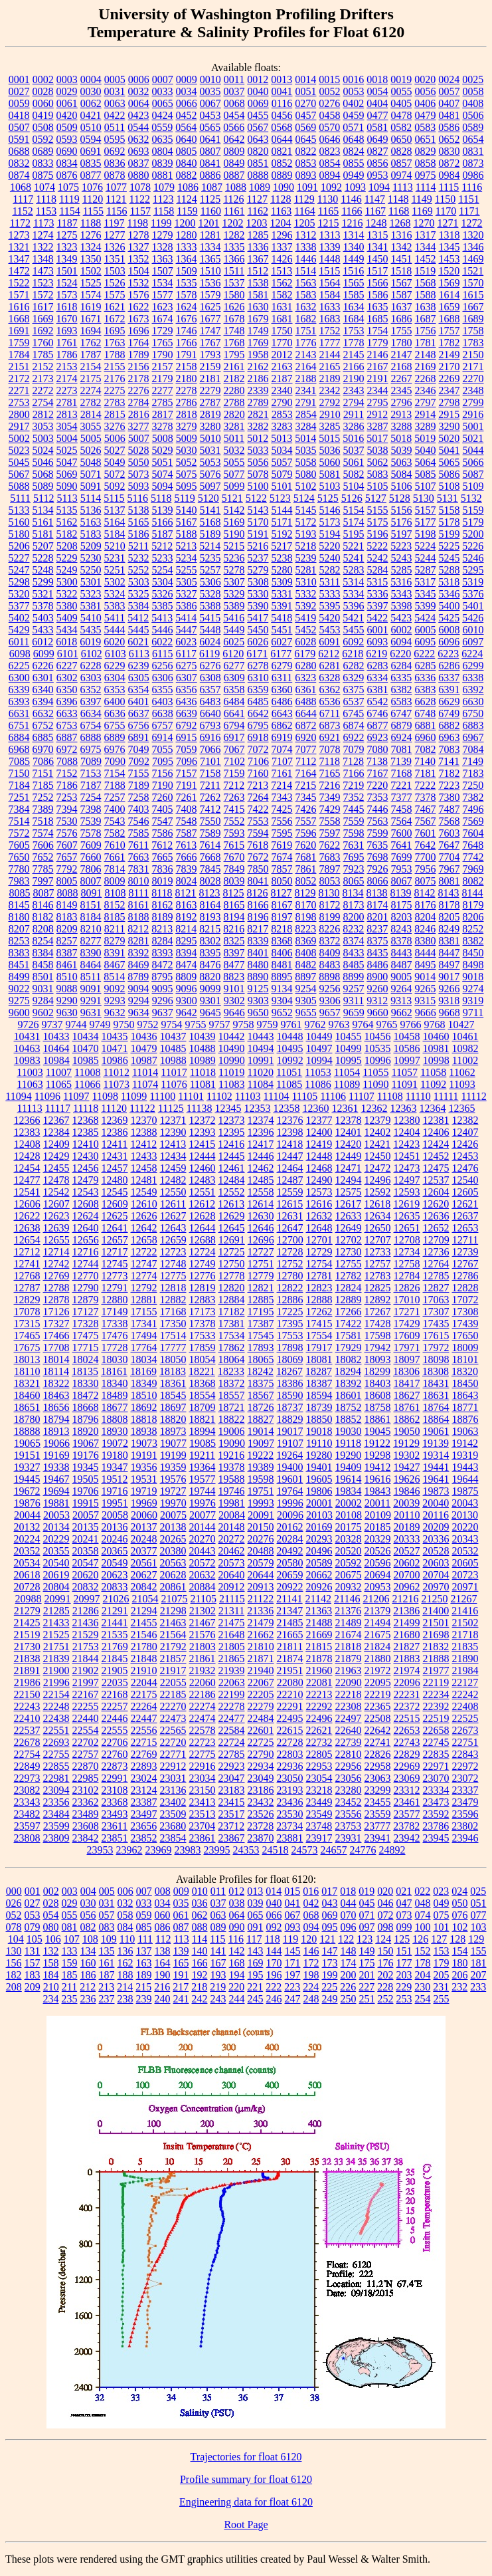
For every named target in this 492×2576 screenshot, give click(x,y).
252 (386, 1998)
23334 (436, 1790)
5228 (43, 558)
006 (125, 1891)
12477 (27, 1180)
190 (163, 1975)
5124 (304, 498)
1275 (67, 235)
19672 (27, 1491)
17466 (56, 1335)
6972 (67, 749)
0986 (473, 175)
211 (69, 1986)
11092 (433, 1084)
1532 (138, 282)
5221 (353, 546)
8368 (282, 940)
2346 (425, 390)
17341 (144, 1323)
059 (144, 1915)
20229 (56, 1539)
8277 (91, 940)
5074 (162, 474)
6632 (43, 713)
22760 (115, 1754)
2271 (19, 390)
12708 (407, 1239)
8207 (19, 928)
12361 (344, 1108)
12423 (406, 1144)
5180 (19, 534)
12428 (27, 1156)
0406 (425, 103)
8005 (67, 881)
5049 (114, 462)
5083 (377, 474)
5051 (162, 462)
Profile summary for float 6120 (246, 2479)
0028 (43, 91)
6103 (115, 653)
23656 (143, 1826)
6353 (114, 689)
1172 (20, 223)
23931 (348, 1838)
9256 (330, 988)
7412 (210, 809)
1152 (22, 211)
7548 (186, 821)
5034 (282, 450)
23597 (27, 1826)
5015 (329, 438)
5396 (354, 605)
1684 (354, 318)
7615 (233, 845)
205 (442, 1975)
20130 (464, 1515)
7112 (305, 761)
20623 (115, 1574)
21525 (56, 1634)
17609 (407, 1335)
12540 (465, 1180)
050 (460, 1903)
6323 (305, 677)
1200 (184, 223)
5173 (330, 522)
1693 (67, 330)
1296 (282, 235)
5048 (91, 462)
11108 (390, 1096)
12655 (56, 1239)
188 (125, 1975)
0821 (282, 151)
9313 (401, 1000)
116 (236, 1939)
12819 (202, 1287)
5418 (281, 617)
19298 (377, 1455)
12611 (173, 1204)
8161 (138, 905)
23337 (465, 1790)
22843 (465, 1754)
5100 (258, 486)
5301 (91, 582)
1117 (23, 199)
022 (422, 1891)
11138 (199, 1108)
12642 (144, 1228)
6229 (114, 665)
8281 (138, 940)
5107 (425, 486)
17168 (173, 1311)
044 (349, 1903)
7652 (43, 857)
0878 (114, 175)
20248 (144, 1539)
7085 (19, 761)
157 (33, 1963)
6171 (257, 653)
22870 (85, 1766)
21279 (27, 1610)
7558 (330, 821)
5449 (234, 629)
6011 (19, 641)
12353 (257, 1108)
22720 (173, 1742)
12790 (85, 1287)
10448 (290, 1036)
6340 (43, 689)
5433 (43, 629)
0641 (210, 139)
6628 (425, 701)
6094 (401, 641)
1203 (256, 223)
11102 (219, 1096)
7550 (210, 821)
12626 (144, 1216)
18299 (377, 1371)
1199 (161, 223)
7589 (210, 833)
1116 (471, 187)
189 (144, 1975)
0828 (401, 151)
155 (479, 1951)
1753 (354, 330)
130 (14, 1951)
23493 (115, 1814)
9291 (91, 1000)
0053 (354, 91)
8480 (258, 964)
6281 (330, 665)
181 (479, 1963)
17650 (465, 1335)
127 (439, 1939)
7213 (257, 785)
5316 (401, 582)
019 (366, 1891)
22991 (115, 1778)
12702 (348, 1239)
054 (51, 1915)
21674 (348, 1634)
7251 (19, 797)
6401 (138, 701)
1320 (473, 235)
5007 (138, 438)
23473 (436, 1802)
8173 (354, 905)
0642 (234, 139)
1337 (282, 247)
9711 (473, 1012)
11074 (145, 1084)
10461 (465, 1036)
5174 (354, 522)
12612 (202, 1204)
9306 (330, 1000)
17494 (144, 1335)
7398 (91, 809)
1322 (43, 247)
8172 (330, 905)
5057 (282, 462)
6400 (114, 701)
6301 (43, 677)
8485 (354, 964)
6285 (425, 665)
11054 (347, 1072)
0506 (473, 115)
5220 (329, 546)
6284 (401, 665)
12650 (378, 1228)
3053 (43, 426)
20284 (290, 1539)
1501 (67, 270)
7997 (43, 881)
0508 (43, 127)
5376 (473, 593)
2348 (473, 390)
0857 (401, 163)
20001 (319, 1503)
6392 (473, 689)
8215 (209, 928)
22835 (436, 1754)
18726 (261, 1407)
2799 (473, 402)
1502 (91, 270)
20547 (85, 1562)
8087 (43, 893)
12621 (464, 1204)
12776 (202, 1275)
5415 (209, 617)
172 (311, 1963)
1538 (258, 282)
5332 (306, 593)
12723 (173, 1251)
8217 (257, 928)
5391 (282, 605)
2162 (258, 366)
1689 (473, 318)
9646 (234, 1012)
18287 (318, 1371)
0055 (401, 91)
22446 (115, 1718)
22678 (27, 1742)
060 (163, 1915)
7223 (448, 785)
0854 (330, 163)
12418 (289, 1144)
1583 (306, 294)
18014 (56, 1359)
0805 (186, 151)
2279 (210, 390)
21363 (318, 1610)
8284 (162, 940)
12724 (202, 1251)
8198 (306, 916)
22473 (173, 1718)
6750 (472, 713)
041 (293, 1903)
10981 (436, 1048)
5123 (280, 498)
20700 (407, 1574)
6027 (281, 641)
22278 (231, 1706)
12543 (85, 1192)
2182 (234, 378)
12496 (378, 1180)
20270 (202, 1539)
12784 (407, 1275)
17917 (319, 1347)
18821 (202, 1419)
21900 (56, 1670)
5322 (67, 593)
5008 (162, 438)
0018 (377, 79)
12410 (85, 1144)
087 (181, 1927)
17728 (115, 1347)
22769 (144, 1754)
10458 (407, 1036)
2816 (138, 414)
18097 (407, 1359)
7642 (425, 845)
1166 (351, 211)
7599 (377, 833)
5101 (282, 486)
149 (367, 1951)
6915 (186, 737)
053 (33, 1915)
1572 (43, 294)
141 (218, 1951)
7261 (186, 797)
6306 (162, 677)
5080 (306, 474)
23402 (173, 1802)
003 (70, 1891)
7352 (354, 797)
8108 (114, 893)
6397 (91, 701)
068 (311, 1915)
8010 (138, 881)
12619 (406, 1204)
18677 (115, 1407)
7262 (210, 797)
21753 (85, 1646)
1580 (234, 294)
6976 (114, 749)
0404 (377, 103)
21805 (231, 1646)
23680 (172, 1826)
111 (145, 1939)
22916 (202, 1766)
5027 (114, 450)
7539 (91, 821)
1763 (114, 342)
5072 (114, 474)
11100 (162, 1096)
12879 (85, 1299)
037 (218, 1903)
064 (237, 1915)
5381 (91, 605)
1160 (211, 211)
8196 (258, 916)
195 (256, 1975)
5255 (186, 570)
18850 (319, 1419)
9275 (19, 1000)
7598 (354, 833)
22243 (27, 1706)
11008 (87, 1072)
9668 (449, 1012)
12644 (202, 1228)
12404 (407, 1132)
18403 (378, 1383)
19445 (27, 1479)
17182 (231, 1311)
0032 (138, 91)
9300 (186, 1000)
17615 (436, 1335)
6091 (329, 641)
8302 (210, 940)
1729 (162, 330)
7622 (329, 845)
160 (88, 1963)
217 (181, 1986)
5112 (43, 498)
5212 (162, 546)
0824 (354, 151)
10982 (465, 1048)
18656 (56, 1407)
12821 (261, 1287)
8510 (67, 976)
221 (255, 1986)
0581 (377, 127)
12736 (436, 1251)
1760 (43, 342)
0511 (114, 127)
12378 (348, 1120)
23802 (464, 1826)
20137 (144, 1527)
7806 (91, 869)
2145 (354, 354)
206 (460, 1975)
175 (367, 1963)
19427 (407, 1467)
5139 (162, 510)
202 (386, 1975)
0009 (186, 79)
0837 (138, 163)
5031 (210, 450)
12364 (432, 1108)
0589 (472, 127)
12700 (290, 1239)
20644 (261, 1574)
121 (327, 1939)
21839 (56, 1658)
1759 (19, 342)
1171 (469, 211)
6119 (209, 653)
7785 (43, 869)
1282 (234, 235)
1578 (186, 294)
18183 (172, 1371)
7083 (449, 749)
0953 (377, 175)
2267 (401, 378)
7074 (282, 749)
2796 (401, 402)
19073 (144, 1443)
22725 (261, 1742)
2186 (258, 378)
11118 (85, 1108)
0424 (162, 115)
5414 (186, 617)
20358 (85, 1550)
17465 (27, 1335)
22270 (173, 1706)
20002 (348, 1503)
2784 (138, 402)
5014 (305, 438)
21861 (202, 1658)
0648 (354, 139)
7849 (234, 869)
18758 (378, 1407)
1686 (401, 318)
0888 (258, 175)
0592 (43, 139)
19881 (56, 1503)
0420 (67, 115)
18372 (231, 1383)
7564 (401, 821)
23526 (261, 1814)
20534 (27, 1562)
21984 (465, 1670)
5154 (354, 510)
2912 (377, 414)
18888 (27, 1431)
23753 (348, 1826)
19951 (115, 1503)
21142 (318, 1598)
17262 (319, 1311)
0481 (449, 115)
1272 (471, 223)
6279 (282, 665)
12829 (27, 1299)
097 (367, 1927)
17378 (202, 1323)
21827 (406, 1646)
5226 (472, 546)
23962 (129, 1850)
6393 (19, 701)
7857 (282, 869)
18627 (407, 1395)
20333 (407, 1539)
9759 (267, 1024)
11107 (361, 1096)
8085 (19, 893)
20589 (319, 1562)
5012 (257, 438)
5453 (330, 629)
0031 (114, 91)
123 (364, 1939)
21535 (115, 1634)
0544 (138, 127)
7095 (162, 761)
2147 (401, 354)
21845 (115, 1658)
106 (53, 1939)
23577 (407, 1814)
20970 (436, 1586)
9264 (401, 988)
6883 (473, 725)
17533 (202, 1335)
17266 (348, 1311)
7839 (186, 869)
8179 (473, 905)
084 (125, 1927)
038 (237, 1903)
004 (88, 1891)
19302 (406, 1455)
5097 (210, 486)
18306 (406, 1371)
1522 (19, 282)
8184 (91, 916)
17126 (56, 1311)
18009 (465, 1347)
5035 (306, 450)
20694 (378, 1574)
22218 (348, 1694)
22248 (56, 1706)
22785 (231, 1754)
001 (33, 1891)
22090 (348, 1682)
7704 (449, 857)
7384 (19, 809)
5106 (401, 486)
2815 (114, 414)
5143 (258, 510)
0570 (329, 127)
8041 (258, 881)
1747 (210, 330)
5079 (282, 474)
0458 (330, 115)
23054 (319, 1778)
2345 (401, 390)
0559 (162, 127)
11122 (142, 1108)
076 (460, 1915)
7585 (138, 833)
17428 (378, 1323)
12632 (319, 1216)
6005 (425, 629)
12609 (115, 1204)
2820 (234, 414)
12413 (172, 1144)
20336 (436, 1539)
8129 (305, 893)
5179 (473, 522)
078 (14, 1927)
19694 (56, 1491)
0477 (377, 115)
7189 (138, 785)
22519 (436, 1718)
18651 (27, 1407)
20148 (231, 1527)
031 (107, 1903)
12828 (465, 1287)
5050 (138, 462)
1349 (67, 259)
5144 (282, 510)
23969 (158, 1850)
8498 (473, 964)
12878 (56, 1299)
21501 (436, 1622)
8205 (449, 916)
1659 (449, 306)
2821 (258, 414)
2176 (114, 378)
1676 (186, 318)
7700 (425, 857)
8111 (138, 893)
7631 (353, 845)
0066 (186, 103)
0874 (19, 175)
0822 (306, 151)
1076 (92, 187)
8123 (209, 893)
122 (346, 1939)
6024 (209, 641)
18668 (85, 1407)
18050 (173, 1359)
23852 (144, 1838)
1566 (377, 282)
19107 (290, 1443)
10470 (85, 1048)
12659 (173, 1239)
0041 (282, 91)
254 (423, 1998)
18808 (115, 1419)
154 (460, 1951)
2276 (138, 390)
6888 (91, 737)
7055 (162, 749)
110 (127, 1939)
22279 (261, 1706)
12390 (173, 1132)
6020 (114, 641)
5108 (449, 486)
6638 (162, 713)
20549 (115, 1562)
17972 (436, 1347)
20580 (290, 1562)
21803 (202, 1646)
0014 (305, 79)
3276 (114, 426)
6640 (210, 713)
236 (88, 1998)
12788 (56, 1287)
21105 (203, 1598)
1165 (328, 211)
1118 (46, 199)
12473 (407, 1168)
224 (311, 1986)
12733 (378, 1251)
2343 (354, 390)
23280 (348, 1790)
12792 (144, 1287)
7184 (19, 785)
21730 (27, 1646)
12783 (378, 1275)
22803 (290, 1754)
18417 (407, 1383)
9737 (52, 1024)
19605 (319, 1479)
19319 (464, 1455)
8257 (67, 940)
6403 (162, 701)
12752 (290, 1263)
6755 (114, 725)
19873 (436, 1491)
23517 (231, 1814)
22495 (290, 1718)
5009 (186, 438)
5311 (329, 582)
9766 (411, 1024)
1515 (329, 270)
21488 (319, 1622)
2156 (138, 366)
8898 (329, 976)
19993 (261, 1503)
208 (14, 1986)
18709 (202, 1407)
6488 (306, 701)
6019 (90, 641)
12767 (465, 1263)
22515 (407, 1718)
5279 (258, 570)
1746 (186, 330)
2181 (210, 378)
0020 (425, 79)
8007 (91, 881)
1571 (19, 294)
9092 (114, 988)
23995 (217, 1850)
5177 (425, 522)
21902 (85, 1670)
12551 (202, 1192)
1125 (210, 199)
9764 (363, 1024)
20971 (465, 1586)
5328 (210, 593)
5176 (401, 522)
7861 (306, 869)
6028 (305, 641)
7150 (19, 773)
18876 (465, 1419)
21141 (289, 1598)
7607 (67, 845)
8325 (234, 940)
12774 (144, 1275)
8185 (114, 916)
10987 (144, 1060)
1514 (305, 270)
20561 (144, 1562)
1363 (162, 259)
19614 (348, 1479)
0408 (472, 103)
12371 (173, 1120)
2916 (472, 414)
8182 (43, 916)
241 (181, 1998)
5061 (354, 462)
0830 (449, 151)
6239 (138, 665)
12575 (348, 1192)
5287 (425, 570)
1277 (114, 235)
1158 (163, 211)
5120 (208, 498)
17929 (348, 1347)
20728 (27, 1586)
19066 (56, 1443)
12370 (144, 1120)
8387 (67, 952)
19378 (231, 1467)
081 (70, 1927)
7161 (282, 773)
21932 (202, 1670)
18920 (85, 1431)
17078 (27, 1311)
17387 (261, 1323)
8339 (258, 940)
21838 (27, 1658)
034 (163, 1903)
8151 (91, 905)
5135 (67, 510)
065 (256, 1915)
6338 (472, 677)
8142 (425, 893)
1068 (20, 187)
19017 (290, 1431)
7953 (401, 869)
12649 (348, 1228)
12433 (144, 1156)
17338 (115, 1323)
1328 (162, 247)
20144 (202, 1527)
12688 (202, 1239)
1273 (19, 235)
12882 (173, 1299)
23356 (56, 1802)
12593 (407, 1192)
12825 (378, 1287)
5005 (91, 438)
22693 (56, 1742)
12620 (435, 1204)
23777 (377, 1826)
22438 (56, 1718)
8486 (377, 964)
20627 (144, 1574)
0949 (354, 175)
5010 (210, 438)
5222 (377, 546)
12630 (261, 1216)
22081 (319, 1682)
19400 (290, 1467)
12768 (27, 1275)
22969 (407, 1766)
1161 (234, 211)
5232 (138, 558)
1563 (306, 282)
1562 (282, 282)
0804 (162, 151)
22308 (348, 1706)
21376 (348, 1610)
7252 (43, 797)
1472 (19, 270)
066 (274, 1915)
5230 (91, 558)
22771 (173, 1754)
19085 (202, 1443)
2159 (210, 366)
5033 (258, 450)
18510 (144, 1395)
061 (181, 1915)
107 (72, 1939)
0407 (448, 103)
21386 (406, 1610)
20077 (202, 1515)
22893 (144, 1766)
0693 (138, 151)
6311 (282, 677)
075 (442, 1915)
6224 (472, 653)
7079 (354, 749)
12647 (290, 1228)
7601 (425, 833)
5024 (43, 450)
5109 (473, 486)
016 (311, 1891)
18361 (173, 1383)
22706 (115, 1742)
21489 (348, 1622)
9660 (377, 1012)
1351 (114, 259)
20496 (319, 1550)
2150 (473, 354)
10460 (436, 1036)
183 (33, 1975)
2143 (306, 354)
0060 (43, 103)
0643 (258, 139)
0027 (19, 91)
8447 (449, 952)
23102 (85, 1790)
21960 (319, 1670)
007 (144, 1891)
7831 (138, 869)
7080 (377, 749)
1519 (425, 270)
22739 (348, 1742)
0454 (234, 115)
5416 (233, 617)
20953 (378, 1586)
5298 (19, 582)
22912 (173, 1766)
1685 (377, 318)
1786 (67, 354)
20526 (378, 1550)
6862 (282, 725)
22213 (319, 1694)
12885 (261, 1299)
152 (423, 1951)
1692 (43, 330)
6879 (401, 725)
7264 (258, 797)
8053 (330, 881)
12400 (319, 1132)
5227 (19, 558)
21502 (465, 1622)
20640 (231, 1574)
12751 (261, 1263)
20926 (319, 1586)
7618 (257, 845)
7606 (43, 845)
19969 (144, 1503)
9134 (282, 988)
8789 (138, 976)
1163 (281, 211)
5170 (258, 522)
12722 (144, 1251)
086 (163, 1927)
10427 (461, 1024)
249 (330, 1998)
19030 (348, 1431)
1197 (114, 223)
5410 (91, 617)
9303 (258, 1000)
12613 (231, 1204)
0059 (19, 103)
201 (367, 1975)
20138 (173, 1527)
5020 (448, 438)
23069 (407, 1778)
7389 (43, 809)
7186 (67, 785)
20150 (261, 1527)
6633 (67, 713)
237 (107, 1998)
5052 (186, 462)
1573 (67, 294)
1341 (377, 247)
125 (402, 1939)
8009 (114, 881)
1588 (425, 294)
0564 (186, 127)
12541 (27, 1192)
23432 (261, 1802)
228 (385, 1986)
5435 (91, 629)
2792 (330, 402)
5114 (90, 498)
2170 (449, 366)
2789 (258, 402)
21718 (465, 1634)
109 (109, 1939)
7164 (306, 773)
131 (33, 1951)
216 (162, 1986)
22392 (436, 1706)
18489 (115, 1395)
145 (293, 1951)
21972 (378, 1670)
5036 (330, 450)
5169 (234, 522)
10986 (115, 1060)
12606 (27, 1204)
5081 (330, 474)
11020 (261, 1072)
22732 (319, 1742)
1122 (139, 199)
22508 (378, 1718)
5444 (114, 629)
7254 (91, 797)
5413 (162, 617)
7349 (330, 797)
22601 (261, 1730)
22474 (202, 1718)
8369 (306, 940)
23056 (348, 1778)
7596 (306, 833)
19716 (115, 1491)
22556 (144, 1730)
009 (181, 1891)
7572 (19, 833)
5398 (401, 605)
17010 (407, 1299)
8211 (114, 928)
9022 (19, 988)
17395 (290, 1323)
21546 (144, 1634)
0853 (306, 163)
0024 (448, 79)
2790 (282, 402)
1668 (19, 318)
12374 (261, 1120)
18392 (348, 1383)
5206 (19, 546)
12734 (407, 1251)
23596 (465, 1814)
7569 (473, 821)
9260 (377, 988)
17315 (27, 1323)
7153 (91, 773)
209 (33, 1986)
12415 (202, 1144)
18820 (173, 1419)
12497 (407, 1180)
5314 (353, 582)
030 (88, 1903)
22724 (231, 1742)
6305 (138, 677)
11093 (462, 1084)
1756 (425, 330)
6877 (377, 725)
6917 (234, 737)
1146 (351, 199)
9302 (234, 1000)
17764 (144, 1347)
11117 (57, 1108)
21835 (464, 1646)
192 (200, 1975)
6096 (448, 641)
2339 (258, 390)
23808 (27, 1838)
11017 (174, 1072)
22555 (115, 1730)
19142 (464, 1443)
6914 (162, 737)
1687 (425, 318)
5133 (19, 510)
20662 (319, 1574)
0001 (19, 79)
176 (386, 1963)
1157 (139, 211)
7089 (91, 761)
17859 (202, 1347)
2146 (377, 354)
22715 (144, 1742)
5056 (258, 462)
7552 (234, 821)
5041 (449, 450)
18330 (85, 1383)
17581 (348, 1335)
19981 (231, 1503)
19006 (231, 1431)
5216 (257, 546)
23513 (202, 1814)
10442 (231, 1036)
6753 (67, 725)
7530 (67, 821)
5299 (43, 582)
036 (200, 1903)
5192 (282, 534)
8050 (282, 881)
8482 (306, 964)
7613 (186, 845)
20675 (348, 1574)
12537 (436, 1180)
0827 (377, 151)
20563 (173, 1562)
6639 (186, 713)
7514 (19, 821)
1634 (354, 306)
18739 (319, 1407)
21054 (145, 1598)
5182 (67, 534)
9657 (330, 1012)
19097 (261, 1443)
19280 (318, 1455)
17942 (378, 1347)
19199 (173, 1455)
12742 (56, 1263)
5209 (91, 546)
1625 (210, 306)
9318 (448, 1000)
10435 (115, 1036)
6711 (329, 713)
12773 (115, 1275)
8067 (401, 881)
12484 (231, 1180)
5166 (162, 522)
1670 (67, 318)
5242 (377, 558)
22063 (231, 1682)
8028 (210, 881)
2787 (210, 402)
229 (404, 1986)
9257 (354, 988)
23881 (290, 1838)
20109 (378, 1515)
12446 (261, 1156)
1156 (116, 211)
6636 (114, 713)
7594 (258, 833)
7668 (210, 857)
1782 (449, 342)
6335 (401, 677)
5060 (330, 462)
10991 (261, 1060)
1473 (43, 270)
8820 (209, 976)
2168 (401, 366)
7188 (114, 785)
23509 (173, 1814)
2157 (162, 366)
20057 (85, 1515)
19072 (115, 1443)
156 (14, 1963)
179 (442, 1963)
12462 (261, 1168)
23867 (231, 1838)
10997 (407, 1060)
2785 (162, 402)
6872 (306, 725)
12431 (115, 1156)
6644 (306, 713)
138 (163, 1951)
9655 (306, 1012)
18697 (173, 1407)
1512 (257, 270)
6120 (233, 653)
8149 (67, 905)
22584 (231, 1730)
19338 (56, 1467)
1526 (114, 282)
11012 (116, 1072)
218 (199, 1986)
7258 (138, 797)
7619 (281, 845)
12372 (202, 1120)
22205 (261, 1694)
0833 (43, 163)
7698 (377, 857)
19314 (435, 1455)
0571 (353, 127)
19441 (436, 1467)
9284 (43, 1000)
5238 (282, 558)
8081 (449, 881)
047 (404, 1903)
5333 (330, 593)
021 (404, 1891)
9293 (114, 1000)
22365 (378, 1706)
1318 (449, 235)
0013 (281, 79)
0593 (67, 139)
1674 (162, 318)
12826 (407, 1287)
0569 (305, 127)
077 (479, 1915)
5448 (210, 629)
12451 (407, 1156)
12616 (318, 1204)
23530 (290, 1814)
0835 (91, 163)
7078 (330, 749)
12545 (115, 1192)
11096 (47, 1096)
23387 (144, 1802)
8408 (306, 952)
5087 (473, 474)
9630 (67, 1012)
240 (163, 1998)
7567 (425, 821)
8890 (257, 976)
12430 (85, 1156)
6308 (210, 677)
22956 (348, 1766)
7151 (43, 773)
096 (349, 1927)
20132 (27, 1527)
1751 (306, 330)
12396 (261, 1132)
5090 (67, 486)
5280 (282, 570)
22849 (27, 1766)
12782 (348, 1275)
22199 (231, 1694)
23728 (260, 1826)
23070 (436, 1778)
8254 (43, 940)
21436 (85, 1622)
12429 (56, 1156)
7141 (448, 761)
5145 (306, 510)
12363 (403, 1108)
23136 (173, 1790)
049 (442, 1903)
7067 (234, 749)
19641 (436, 1479)
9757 (219, 1024)
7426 (306, 809)
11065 (59, 1084)
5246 (473, 558)
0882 (186, 175)
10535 (378, 1048)
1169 (422, 211)
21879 (348, 1658)
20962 (407, 1586)
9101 (234, 988)
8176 (425, 905)
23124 (144, 1790)
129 (476, 1939)
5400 (449, 605)
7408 (186, 809)
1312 (306, 235)
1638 (425, 306)
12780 (290, 1275)
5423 (401, 617)
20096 (290, 1515)
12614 (260, 1204)
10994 (319, 1060)
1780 (401, 342)
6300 (19, 677)
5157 (425, 510)
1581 (258, 294)
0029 (67, 91)
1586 (377, 294)
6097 (472, 641)
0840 (186, 163)
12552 (231, 1192)
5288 (449, 570)
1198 (137, 223)
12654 (27, 1239)
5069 (67, 474)
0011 (234, 79)
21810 (261, 1646)
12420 (348, 1144)
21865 (231, 1658)
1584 (330, 294)
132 (51, 1951)
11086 (318, 1084)
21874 (290, 1658)
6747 (401, 713)
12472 (378, 1168)
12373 (231, 1120)
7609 (91, 845)
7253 (67, 797)
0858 (425, 163)
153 (442, 1951)
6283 (377, 665)
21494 (378, 1622)
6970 (43, 749)
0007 (162, 79)
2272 (43, 390)
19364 (202, 1467)
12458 (144, 1168)
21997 (85, 1682)
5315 (377, 582)
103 (479, 1927)
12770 (85, 1275)
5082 (354, 474)
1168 (398, 211)
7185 (43, 785)
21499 (407, 1622)
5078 (258, 474)
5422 (377, 617)
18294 (348, 1371)
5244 (425, 558)
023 (441, 1891)
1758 (473, 330)
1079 (164, 187)
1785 (43, 354)
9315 (425, 1000)
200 (349, 1975)
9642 (186, 1012)
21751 (56, 1646)
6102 (91, 653)
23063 (378, 1778)
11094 (18, 1096)
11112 (473, 1096)
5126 (352, 498)
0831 (473, 151)
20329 (378, 1539)
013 (255, 1891)
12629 (231, 1216)
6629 (449, 701)
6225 (19, 665)
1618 (67, 306)
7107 (282, 761)
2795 (377, 402)
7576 (67, 833)
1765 (162, 342)
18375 (261, 1383)
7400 (114, 809)
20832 (85, 1586)
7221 (401, 785)
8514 (114, 976)
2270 (473, 378)
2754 (43, 402)
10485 (173, 1048)
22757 (85, 1754)
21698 (436, 1634)
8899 (353, 976)
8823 (233, 976)
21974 (407, 1670)
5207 (43, 546)
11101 (191, 1096)
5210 (114, 546)
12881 (144, 1299)
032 (125, 1903)
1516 (353, 270)
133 (70, 1951)
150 (386, 1951)
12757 (378, 1263)
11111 (446, 1096)
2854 (306, 414)
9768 (435, 1024)
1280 (186, 235)
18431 (436, 1383)
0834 (67, 163)
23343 (27, 1802)
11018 (203, 1072)
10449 (319, 1036)
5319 (472, 582)
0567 (257, 127)
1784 (19, 354)
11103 (248, 1096)
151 (404, 1951)
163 (144, 1963)
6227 (67, 665)
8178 (449, 905)
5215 (233, 546)
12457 (115, 1168)
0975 (425, 175)
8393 (162, 952)
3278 (162, 426)
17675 (27, 1347)
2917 (19, 426)
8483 (330, 964)
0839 (162, 163)
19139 (435, 1443)
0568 (281, 127)
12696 (261, 1239)
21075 (174, 1598)
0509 (67, 127)
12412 (143, 1144)
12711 (465, 1239)
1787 (91, 354)
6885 (43, 737)
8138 (377, 893)
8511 (90, 976)
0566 (233, 127)
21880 (378, 1658)
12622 (27, 1216)
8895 (281, 976)
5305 (186, 582)
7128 (353, 761)
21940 (261, 1670)
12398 (290, 1132)
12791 (115, 1287)
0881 (162, 175)
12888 (319, 1299)
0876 (67, 175)
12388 (144, 1132)
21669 (319, 1634)
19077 (173, 1443)
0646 (330, 139)
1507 (162, 270)
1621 (114, 306)
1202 (232, 223)
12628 (202, 1216)
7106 (258, 761)
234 (51, 1998)
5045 (19, 462)
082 (88, 1927)
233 (478, 1986)
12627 (173, 1216)
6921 (330, 737)
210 (51, 1986)
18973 (173, 1431)
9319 (472, 1000)
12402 (378, 1132)
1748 (234, 330)
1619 (91, 306)
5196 (377, 534)
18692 (144, 1407)
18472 (85, 1395)
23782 (406, 1826)
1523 (43, 282)
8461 (67, 964)
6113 (139, 653)
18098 (436, 1359)
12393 (202, 1132)
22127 (464, 1682)
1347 (19, 259)
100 (423, 1927)
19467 (56, 1479)
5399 (425, 605)
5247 (19, 570)
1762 (91, 342)
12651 (407, 1228)
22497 (348, 1718)
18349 (144, 1383)
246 (274, 1998)
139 (181, 1951)
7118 (329, 761)
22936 (290, 1766)
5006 (114, 438)
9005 (401, 976)
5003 (43, 438)
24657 (334, 1850)
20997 (87, 1598)
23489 (85, 1814)
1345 (449, 247)
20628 (173, 1574)
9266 (449, 988)
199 (330, 1975)
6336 (425, 677)
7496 (473, 809)
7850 (258, 869)
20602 (407, 1562)
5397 (377, 605)
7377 (401, 797)
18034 (144, 1359)
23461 (407, 1802)
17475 (85, 1335)
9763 (339, 1024)
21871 (261, 1658)
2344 (377, 390)
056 (88, 1915)
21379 (377, 1610)
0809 (234, 151)
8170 (306, 905)
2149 (449, 354)
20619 (56, 1574)
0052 (330, 91)
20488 (261, 1550)
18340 (115, 1383)
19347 (115, 1467)
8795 (162, 976)
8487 (401, 964)
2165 (330, 366)
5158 (449, 510)
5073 (138, 474)
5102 (306, 486)
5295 (473, 570)
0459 (354, 115)
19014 (261, 1431)
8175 (401, 905)
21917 (173, 1670)
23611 (114, 1826)
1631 (282, 306)
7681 (306, 857)
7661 (114, 857)
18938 (144, 1431)
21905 (115, 1670)
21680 (407, 1634)
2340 (282, 390)
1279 (162, 235)
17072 (465, 1299)
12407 (465, 1132)
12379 (378, 1120)
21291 (115, 1610)
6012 (42, 641)
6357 (210, 689)
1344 (425, 247)
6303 (91, 677)
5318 (448, 582)
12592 (378, 1192)
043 (330, 1903)
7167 (377, 773)
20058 (115, 1515)
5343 (401, 593)
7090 (114, 761)
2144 (330, 354)
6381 (377, 689)
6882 (449, 725)
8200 (354, 916)
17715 (85, 1347)
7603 (449, 833)
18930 (115, 1431)
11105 (304, 1096)
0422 (114, 115)
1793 (210, 354)
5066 (473, 462)
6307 (186, 677)
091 (256, 1927)
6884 (19, 737)
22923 (231, 1766)
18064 (231, 1359)
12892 (378, 1299)
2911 (353, 414)
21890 (465, 1658)
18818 (144, 1419)
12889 (348, 1299)
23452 (348, 1802)
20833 (115, 1586)
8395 (210, 952)
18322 (56, 1383)
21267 (463, 1598)
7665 (162, 857)
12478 (56, 1180)
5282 (330, 570)
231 (441, 1986)
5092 (114, 486)
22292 (319, 1706)
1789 (138, 354)
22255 (85, 1706)
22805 (319, 1754)
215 (143, 1986)
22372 (407, 1706)
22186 (202, 1694)
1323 (67, 247)
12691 (231, 1239)
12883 (202, 1299)
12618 (377, 1204)
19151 (27, 1455)
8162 (162, 905)
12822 (290, 1287)
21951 (290, 1670)
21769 (115, 1646)
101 (442, 1927)
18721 (231, 1407)
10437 (173, 1036)
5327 (186, 593)
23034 (202, 1778)
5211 (138, 546)
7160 (258, 773)
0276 (329, 103)
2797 (425, 402)
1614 (449, 294)
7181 (425, 773)
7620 (305, 845)
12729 (319, 1251)
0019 (401, 79)
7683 (330, 857)
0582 (401, 127)
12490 (319, 1180)
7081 (401, 749)
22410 (27, 1718)
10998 (436, 1060)
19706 (85, 1491)
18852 (348, 1419)
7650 (19, 857)
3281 (234, 426)
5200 (473, 534)
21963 (348, 1670)
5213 (186, 546)
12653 (465, 1228)
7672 (258, 857)
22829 (407, 1754)
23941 (378, 1838)
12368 (85, 1120)
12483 (202, 1180)
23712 (231, 1826)
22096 (407, 1682)
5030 (186, 450)
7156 (162, 773)
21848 (144, 1658)
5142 (234, 510)
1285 (258, 235)
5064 (425, 462)
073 (404, 1915)
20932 (348, 1586)
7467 (425, 809)
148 (349, 1951)
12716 (85, 1251)
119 (290, 1939)
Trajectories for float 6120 (246, 2456)
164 (163, 1963)
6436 (186, 701)
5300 (67, 582)
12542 (56, 1192)
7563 (377, 821)
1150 (445, 199)
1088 (235, 187)
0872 (449, 163)
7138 (377, 761)
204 (423, 1975)
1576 (138, 294)
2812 (43, 414)
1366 (234, 259)
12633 (348, 1216)
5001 (473, 426)
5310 (306, 582)
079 (33, 1927)
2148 (425, 354)
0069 (258, 103)
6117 (186, 653)
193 (218, 1975)
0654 (473, 139)
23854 (173, 1838)
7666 (186, 857)
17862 (231, 1347)
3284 (306, 426)
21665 (290, 1634)
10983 (27, 1060)
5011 (234, 438)
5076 (210, 474)
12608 (85, 1204)
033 (144, 1903)
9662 (401, 1012)
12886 (290, 1299)
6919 (282, 737)
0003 (67, 79)
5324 (114, 593)
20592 (348, 1562)
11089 (347, 1084)
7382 (473, 797)
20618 (27, 1574)
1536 (210, 282)
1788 (114, 354)
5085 (425, 474)
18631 (436, 1395)
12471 (348, 1168)
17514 (173, 1335)
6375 (354, 689)
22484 (261, 1718)
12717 (115, 1251)
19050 (407, 1431)
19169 (56, 1455)
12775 (173, 1275)
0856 (377, 163)
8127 (281, 893)
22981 (56, 1778)
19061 (436, 1431)
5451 (282, 629)
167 (218, 1963)
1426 (282, 259)
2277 (162, 390)
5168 (210, 522)
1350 (91, 259)
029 (70, 1903)
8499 (19, 976)
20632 (202, 1574)
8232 (353, 928)
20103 (319, 1515)
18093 (378, 1359)
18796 (85, 1419)
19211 (202, 1455)
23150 (202, 1790)
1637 (401, 306)
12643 (173, 1228)
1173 (43, 223)
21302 (202, 1610)
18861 (378, 1419)
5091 (91, 486)
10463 (27, 1048)
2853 (282, 414)
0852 (282, 163)
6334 (377, 677)
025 (478, 1891)
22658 (436, 1730)
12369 (115, 1120)
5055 (234, 462)
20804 (56, 1586)
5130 (423, 498)
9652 (282, 1012)
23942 (407, 1838)
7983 (19, 881)
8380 (425, 940)
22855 (56, 1766)
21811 (290, 1646)
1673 (138, 318)
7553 (258, 821)
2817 (162, 414)
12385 (85, 1132)
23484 (56, 1814)
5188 (186, 534)
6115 (162, 653)
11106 (333, 1096)
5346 (449, 593)
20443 (202, 1550)
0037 (234, 91)
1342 (401, 247)
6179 (304, 653)
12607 (56, 1204)
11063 (29, 1084)
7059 (186, 749)
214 (125, 1986)
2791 (306, 402)
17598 (378, 1335)
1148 (398, 199)
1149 (421, 199)
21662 (261, 1634)
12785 (436, 1275)
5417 (257, 617)
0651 (425, 139)
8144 (472, 893)
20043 (464, 1503)
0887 (234, 175)
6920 (306, 737)
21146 (347, 1598)
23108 (115, 1790)
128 (457, 1939)
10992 (290, 1060)
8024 (186, 881)
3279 (186, 426)
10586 (407, 1048)
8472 (162, 964)
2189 (330, 378)
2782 (91, 402)
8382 (473, 940)
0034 (186, 91)
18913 (56, 1431)
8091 (91, 893)
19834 (348, 1491)
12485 (261, 1180)
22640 (348, 1730)
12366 (27, 1120)
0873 (473, 163)
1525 (91, 282)
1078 (140, 187)
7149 (472, 761)
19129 (406, 1443)
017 (329, 1891)
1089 (259, 187)
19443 (465, 1467)
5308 (258, 582)
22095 (378, 1682)
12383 (27, 1132)
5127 (375, 498)
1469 (473, 259)
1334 (210, 247)
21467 (202, 1622)
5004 (67, 438)
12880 (115, 1299)
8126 (257, 893)
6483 (210, 701)
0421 (91, 115)
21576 (202, 1634)
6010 (473, 629)
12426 (464, 1144)
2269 (449, 378)
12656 (85, 1239)
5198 (425, 534)
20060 (144, 1515)
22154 (56, 1694)
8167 (282, 905)
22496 (319, 1718)
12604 (436, 1192)
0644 (282, 139)
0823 (330, 151)
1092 (331, 187)
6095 (425, 641)
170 (274, 1963)
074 (423, 1915)
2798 (449, 402)
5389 (234, 605)
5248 (43, 570)
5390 (258, 605)
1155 (93, 211)
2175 (91, 378)
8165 (234, 905)
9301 (210, 1000)
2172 (19, 378)
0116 (282, 103)
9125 (258, 988)
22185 (173, 1694)
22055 (173, 1682)
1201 (208, 223)
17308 (465, 1311)
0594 (91, 139)
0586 (448, 127)
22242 (465, 1694)
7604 (473, 833)
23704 (202, 1826)
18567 (261, 1395)
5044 (473, 450)
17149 (115, 1311)
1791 (186, 354)
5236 (234, 558)
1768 (234, 342)
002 (51, 1891)
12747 (144, 1263)
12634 (378, 1216)
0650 (401, 139)
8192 (186, 916)
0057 (449, 91)
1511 (234, 270)
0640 (186, 139)
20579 (261, 1562)
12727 (261, 1251)
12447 (290, 1156)
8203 (401, 916)
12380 (407, 1120)
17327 (56, 1323)
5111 (20, 498)
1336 (258, 247)
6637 (138, 713)
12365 (461, 1108)
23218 (319, 1790)
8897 (305, 976)
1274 (43, 235)
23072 (465, 1778)
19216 (231, 1455)
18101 (465, 1359)
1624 (186, 306)
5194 (330, 534)
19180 (115, 1455)
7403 (138, 809)
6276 (210, 665)
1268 (399, 223)
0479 (425, 115)
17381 (231, 1323)
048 (423, 1903)
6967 (473, 737)
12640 (85, 1228)
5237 (258, 558)
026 (14, 1903)
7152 (67, 773)
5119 (184, 498)
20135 (85, 1527)
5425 (448, 617)
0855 (354, 163)
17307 (436, 1311)
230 (422, 1986)
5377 (19, 605)
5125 (328, 498)
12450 (378, 1156)
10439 (202, 1036)
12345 (227, 1108)
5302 (114, 582)
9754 (172, 1024)
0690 (67, 151)
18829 (290, 1419)
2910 (330, 414)
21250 (434, 1598)
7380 (449, 797)
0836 (114, 163)
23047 (231, 1778)
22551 (56, 1730)
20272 (231, 1539)
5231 (114, 558)
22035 (115, 1682)
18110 (27, 1371)
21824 (377, 1646)
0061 (67, 103)
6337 (448, 677)
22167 (85, 1694)
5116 (137, 498)
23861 (202, 1838)
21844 (85, 1658)
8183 (67, 916)
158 (51, 1963)
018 (348, 1891)
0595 (114, 139)
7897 (330, 869)
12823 (319, 1287)
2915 (448, 414)
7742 (473, 857)
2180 (186, 378)
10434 (85, 1036)
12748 (173, 1263)
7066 (210, 749)
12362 (374, 1108)
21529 (85, 1634)
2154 (91, 366)
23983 (188, 1850)
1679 (258, 318)
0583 (425, 127)
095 (330, 1927)
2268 (425, 378)
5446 (162, 629)
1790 (162, 354)
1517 (377, 270)
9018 (472, 976)
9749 (100, 1024)
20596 (378, 1562)
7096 (186, 761)
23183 (231, 1790)
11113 (29, 1108)
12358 (286, 1108)
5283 (354, 570)
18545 (173, 1395)
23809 (56, 1838)
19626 (407, 1479)
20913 (261, 1586)
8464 (91, 964)
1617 (43, 306)
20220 (465, 1527)
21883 (407, 1658)
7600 (401, 833)
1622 (138, 306)
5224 (425, 546)
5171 (282, 522)
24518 (275, 1850)
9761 (291, 1024)
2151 (19, 366)
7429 (330, 809)
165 (181, 1963)
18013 (27, 1359)
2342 (330, 390)
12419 (318, 1144)
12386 (115, 1132)
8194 (234, 916)
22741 (378, 1742)
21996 (56, 1682)
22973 (27, 1778)
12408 (27, 1144)
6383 (425, 689)
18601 (348, 1395)
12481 (144, 1180)
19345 (85, 1467)
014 (274, 1891)
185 (70, 1975)
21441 (115, 1622)
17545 (261, 1335)
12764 (436, 1263)
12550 (173, 1192)
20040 (435, 1503)
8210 (91, 928)
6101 (67, 653)
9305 (306, 1000)
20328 (348, 1539)
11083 (231, 1084)
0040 (258, 91)
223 (292, 1986)
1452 (425, 259)
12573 (319, 1192)
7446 (377, 809)
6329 (353, 677)
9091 (91, 988)
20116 (436, 1515)
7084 (473, 749)
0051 (306, 91)
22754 (27, 1754)
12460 (202, 1168)
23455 (378, 1802)
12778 (231, 1275)
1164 (304, 211)
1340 (354, 247)
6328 (329, 677)
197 (293, 1975)
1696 (138, 330)
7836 (162, 869)
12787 (27, 1287)
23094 (56, 1790)
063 (218, 1915)
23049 (261, 1778)
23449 (319, 1802)
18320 (464, 1371)
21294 (144, 1610)
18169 (143, 1371)
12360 (315, 1108)
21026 (116, 1598)
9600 (19, 1012)
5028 (138, 450)
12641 (115, 1228)
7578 (91, 833)
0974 (401, 175)
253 (404, 1998)
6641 (234, 713)
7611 (138, 845)
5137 (114, 510)
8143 (448, 893)
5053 (210, 462)
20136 (115, 1527)
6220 (400, 653)
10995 (348, 1060)
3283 (282, 426)
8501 (43, 976)
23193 (290, 1790)
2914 (425, 414)
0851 (258, 163)
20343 (465, 1539)
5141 (210, 510)
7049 (138, 749)
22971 (436, 1766)
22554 (85, 1730)
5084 (401, 474)
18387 (319, 1383)
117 (254, 1939)
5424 (425, 617)
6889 (114, 737)
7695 (354, 857)
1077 (116, 187)
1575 (114, 294)
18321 (27, 1383)
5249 (67, 570)
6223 (448, 653)
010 (200, 1891)
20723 (465, 1574)
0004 (91, 79)
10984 (56, 1060)
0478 (401, 115)
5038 (377, 450)
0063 (114, 103)
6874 (354, 725)
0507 (19, 127)
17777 (173, 1347)
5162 (67, 522)
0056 (425, 91)
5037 (354, 450)
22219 (378, 1694)
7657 (67, 857)
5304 (162, 582)
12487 (290, 1180)
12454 (27, 1168)
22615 (290, 1730)
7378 (425, 797)
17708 (56, 1347)
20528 (436, 1550)
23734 (289, 1826)
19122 (377, 1443)
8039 (234, 881)
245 (256, 1998)
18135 (85, 1371)
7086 (43, 761)
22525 (465, 1718)
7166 (354, 773)
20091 (261, 1515)
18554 (202, 1395)
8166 (258, 905)
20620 (85, 1574)
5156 (401, 510)
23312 (407, 1790)
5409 (67, 617)
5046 (43, 462)
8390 (91, 952)
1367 (258, 259)
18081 (319, 1359)
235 (70, 1998)
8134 (353, 893)
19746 (231, 1491)
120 (309, 1939)
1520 (448, 270)
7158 (210, 773)
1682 (306, 318)
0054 (377, 91)
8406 (282, 952)
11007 (59, 1072)
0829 (425, 151)
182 (14, 1975)
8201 (377, 916)
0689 (43, 151)
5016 (353, 438)
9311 (353, 1000)
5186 (138, 534)
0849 (234, 163)
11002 (465, 1060)
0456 (282, 115)
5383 (114, 605)
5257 (210, 570)
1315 (377, 235)
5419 (305, 617)
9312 (377, 1000)
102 (460, 1927)
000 (14, 1891)
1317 (425, 235)
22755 (56, 1754)
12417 (260, 1144)
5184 (114, 534)
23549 (319, 1814)
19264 (289, 1455)
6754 (91, 725)
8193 (210, 916)
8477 (234, 964)
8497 (449, 964)
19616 (378, 1479)
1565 (354, 282)
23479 (465, 1802)
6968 (19, 749)
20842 (144, 1586)
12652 (436, 1228)
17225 (290, 1311)
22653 (407, 1730)
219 (218, 1986)
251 (367, 1998)
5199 (449, 534)
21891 (27, 1670)
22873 (115, 1766)
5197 (401, 534)
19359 (173, 1467)
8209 (67, 928)
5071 (91, 474)
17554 (319, 1335)
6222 (424, 653)
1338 (306, 247)
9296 (162, 1000)
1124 (186, 199)
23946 (465, 1838)
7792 (67, 869)
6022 (162, 641)
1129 (303, 199)
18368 (202, 1383)
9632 (114, 1012)
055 (70, 1915)
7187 (91, 785)
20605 (465, 1562)
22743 (407, 1742)
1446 (306, 259)
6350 (67, 689)
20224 (27, 1539)
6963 (449, 737)
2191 (377, 378)
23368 (115, 1802)
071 (367, 1915)
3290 (449, 426)
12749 (202, 1263)
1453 (449, 259)
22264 (144, 1706)
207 (479, 1975)
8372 (330, 940)
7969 (473, 869)
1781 (425, 342)
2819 (210, 414)
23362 (85, 1802)
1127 (257, 199)
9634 (138, 1012)
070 (349, 1915)
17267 (378, 1311)
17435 (436, 1323)
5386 (186, 605)
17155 (144, 1311)
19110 (319, 1443)
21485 (290, 1622)
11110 (418, 1096)
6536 (330, 701)
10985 (85, 1060)
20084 (231, 1515)
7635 (377, 845)
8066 (377, 881)
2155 (114, 366)
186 (88, 1975)
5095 (186, 486)
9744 (76, 1024)
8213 (162, 928)
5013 (281, 438)
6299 (473, 665)
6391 (449, 689)
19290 (348, 1455)
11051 (289, 1072)
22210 (290, 1694)
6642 (258, 713)
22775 (202, 1754)
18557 (231, 1395)
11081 (203, 1084)
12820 (231, 1287)
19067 (85, 1443)
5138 (138, 510)
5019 (425, 438)
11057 (405, 1072)
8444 (425, 952)
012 (236, 1891)
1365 (210, 259)
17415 (319, 1323)
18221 (202, 1371)
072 (386, 1915)
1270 (423, 223)
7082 (425, 749)
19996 (290, 1503)
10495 (290, 1048)
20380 (173, 1550)
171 (293, 1963)
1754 (377, 330)
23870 (261, 1838)
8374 (354, 940)
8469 (138, 964)
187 (107, 1975)
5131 (447, 498)
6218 (352, 653)
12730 (348, 1251)
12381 (436, 1120)
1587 (401, 294)
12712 (27, 1251)
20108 (348, 1515)
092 (274, 1927)
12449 (348, 1156)
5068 (43, 474)
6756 (138, 725)
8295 (186, 940)
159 (70, 1963)
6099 (43, 653)
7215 (305, 785)
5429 (19, 629)
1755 (401, 330)
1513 (281, 270)
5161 (43, 522)
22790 (261, 1754)
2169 (425, 366)
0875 (43, 175)
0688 (19, 151)
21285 (56, 1610)
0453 (210, 115)
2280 (234, 390)
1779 (377, 342)
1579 (210, 294)
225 (329, 1986)
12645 (231, 1228)
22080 (290, 1682)
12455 (56, 1168)
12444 (202, 1156)
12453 (465, 1156)
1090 (283, 187)
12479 (85, 1180)
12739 (465, 1251)
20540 (56, 1562)
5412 (138, 617)
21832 (435, 1646)
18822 (231, 1419)
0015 (329, 79)
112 (163, 1939)
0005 (114, 79)
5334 (354, 593)
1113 (402, 187)
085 (144, 1927)
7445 (354, 809)
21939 (231, 1670)
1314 (354, 235)
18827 (261, 1419)
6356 (186, 689)
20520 (348, 1550)
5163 (91, 522)
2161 (234, 366)
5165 (138, 522)
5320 (19, 593)
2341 (306, 390)
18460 (27, 1395)
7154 (114, 773)
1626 (234, 306)
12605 (465, 1192)
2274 (91, 390)
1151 (468, 199)
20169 (319, 1527)
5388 (210, 605)
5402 (19, 617)
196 (274, 1975)
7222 (425, 785)
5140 (186, 510)
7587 (186, 833)
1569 (449, 282)
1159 (187, 211)
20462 (231, 1550)
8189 (162, 916)
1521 (472, 270)
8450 (473, 952)
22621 (319, 1730)
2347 (449, 390)
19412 (378, 1467)
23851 (115, 1838)
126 (420, 1939)
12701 (319, 1239)
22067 (261, 1682)
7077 (306, 749)
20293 (319, 1539)
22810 (348, 1754)
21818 (348, 1646)
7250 (472, 785)
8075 (425, 881)
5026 (91, 450)
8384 (43, 952)
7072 (258, 749)
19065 (27, 1443)
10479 (144, 1048)
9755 (195, 1024)
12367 (56, 1120)
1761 (67, 342)
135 (107, 1951)
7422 (258, 809)
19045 (378, 1431)
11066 (87, 1084)
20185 (378, 1527)
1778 (354, 342)
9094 (138, 988)
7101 (210, 761)
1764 (138, 342)
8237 (377, 928)
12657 (115, 1239)
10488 (202, 1048)
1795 (234, 354)
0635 (162, 139)
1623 (162, 306)
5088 (19, 486)
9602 (43, 1012)
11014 (145, 1072)
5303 (138, 582)
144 (274, 1951)
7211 (210, 785)
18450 (465, 1383)
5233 (162, 558)
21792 (173, 1646)
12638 (27, 1228)
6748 (425, 713)
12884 (231, 1299)
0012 (257, 79)
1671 (91, 318)
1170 (446, 211)
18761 (407, 1407)
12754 (319, 1263)
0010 (210, 79)
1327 (138, 247)
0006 (138, 79)
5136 (91, 510)
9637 (162, 1012)
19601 (290, 1479)
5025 (67, 450)
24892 (392, 1850)
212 (88, 1986)
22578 (202, 1730)
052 (14, 1915)
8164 (210, 905)
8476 (210, 964)
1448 (330, 259)
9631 (91, 1012)
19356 (144, 1467)
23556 (348, 1814)
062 (200, 1915)
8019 (162, 881)
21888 (436, 1658)
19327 (27, 1467)
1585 (354, 294)
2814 (91, 414)
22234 (436, 1694)
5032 (234, 450)
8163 (186, 905)
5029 (162, 450)
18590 (290, 1395)
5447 (186, 629)
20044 (27, 1515)
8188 (138, 916)
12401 (348, 1132)
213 (106, 1986)
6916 (210, 737)
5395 (330, 605)
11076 (174, 1084)
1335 (234, 247)
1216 (352, 223)
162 (125, 1963)
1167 (375, 211)
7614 (209, 845)
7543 (114, 821)
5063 (401, 462)
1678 (234, 318)
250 (349, 1998)
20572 (202, 1562)
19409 (348, 1467)
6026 (257, 641)
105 (34, 1939)
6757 (162, 725)
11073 (116, 1084)
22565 (173, 1730)
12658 (144, 1239)
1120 (92, 199)
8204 (425, 916)
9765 (387, 1024)
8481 (282, 964)
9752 (148, 1024)
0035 (210, 91)
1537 (234, 282)
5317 (425, 582)
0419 (43, 115)
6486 (282, 701)
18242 (260, 1371)
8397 (234, 952)
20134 (56, 1527)
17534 (231, 1335)
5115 (114, 498)
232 (459, 1986)
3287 (377, 426)
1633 (330, 306)
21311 (231, 1610)
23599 (56, 1826)
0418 (19, 115)
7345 (306, 797)
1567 (401, 282)
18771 (465, 1407)
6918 (258, 737)
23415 (231, 1802)
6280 (306, 665)
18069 (290, 1359)
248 (311, 1998)
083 (107, 1927)
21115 (232, 1598)
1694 (91, 330)
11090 (375, 1084)
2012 (282, 354)
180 (460, 1963)
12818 (173, 1287)
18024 (85, 1359)
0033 (162, 91)
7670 (234, 857)
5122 (256, 498)
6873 (330, 725)
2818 (186, 414)
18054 (202, 1359)
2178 (138, 378)
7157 (186, 773)
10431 (27, 1036)
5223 (401, 546)
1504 (138, 270)
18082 (348, 1359)
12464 (290, 1168)
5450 (258, 629)
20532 (465, 1550)
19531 (144, 1479)
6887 (67, 737)
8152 (114, 905)
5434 (67, 629)
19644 (465, 1479)
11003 (29, 1072)
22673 (465, 1730)
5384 (138, 605)
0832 (19, 163)
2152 (43, 366)
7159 (234, 773)
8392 (138, 952)
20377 (144, 1550)
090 (237, 1927)
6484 (234, 701)
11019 (231, 1072)
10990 (231, 1060)
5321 (43, 593)
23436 (290, 1802)
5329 (234, 593)
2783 (114, 402)
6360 (282, 689)
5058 (306, 462)
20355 (56, 1550)
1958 (258, 354)
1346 (473, 247)
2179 (162, 378)
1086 (188, 187)
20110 (407, 1515)
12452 (436, 1156)
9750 (124, 1024)
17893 (261, 1347)
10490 (231, 1048)
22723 (202, 1742)
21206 (376, 1598)
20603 (436, 1562)
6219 (376, 653)
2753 (19, 402)
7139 (401, 761)
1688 (449, 318)
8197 (282, 916)
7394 (67, 809)
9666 (425, 1012)
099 (404, 1927)
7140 (425, 761)
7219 (353, 785)
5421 (353, 617)
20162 (290, 1527)
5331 (282, 593)
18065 (261, 1359)
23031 (173, 1778)
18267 (289, 1371)
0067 (210, 103)
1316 (401, 235)
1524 (67, 282)
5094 (162, 486)
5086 (449, 474)
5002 (19, 438)
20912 (231, 1586)
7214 (281, 785)
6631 (19, 713)
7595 (282, 833)
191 (181, 1975)
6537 (354, 701)
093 (293, 1927)
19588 (231, 1479)
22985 (85, 1778)
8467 (114, 964)
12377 (319, 1120)
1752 (330, 330)
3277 (138, 426)
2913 (401, 414)
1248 (375, 223)
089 (218, 1927)
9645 (210, 1012)
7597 (330, 833)
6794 (234, 725)
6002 (401, 629)
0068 (234, 103)
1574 (91, 294)
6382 (401, 689)
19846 (407, 1491)
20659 (290, 1574)
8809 (186, 976)
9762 (315, 1024)
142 (237, 1951)
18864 (436, 1419)
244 (237, 1998)
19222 (260, 1455)
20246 (115, 1539)
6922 (354, 737)
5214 (209, 546)
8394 (186, 952)
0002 (43, 79)
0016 (353, 79)
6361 (306, 689)
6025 (233, 641)
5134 (43, 510)
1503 (114, 270)
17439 (465, 1323)
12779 (261, 1275)
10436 (144, 1036)
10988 (173, 1060)
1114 (426, 187)
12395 (231, 1132)
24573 (304, 1850)
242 (200, 1998)
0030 (91, 91)
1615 (473, 294)
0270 (305, 103)
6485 (258, 701)
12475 (436, 1168)
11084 (261, 1084)
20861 (173, 1586)
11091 (405, 1084)
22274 (202, 1706)
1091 (307, 187)
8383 (19, 952)
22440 (85, 1718)
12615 (289, 1204)
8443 (401, 952)
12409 (56, 1144)
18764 (436, 1407)
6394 (43, 701)
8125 (233, 893)
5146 (330, 510)
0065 (162, 103)
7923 (354, 869)
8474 (186, 964)
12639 (56, 1228)
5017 (377, 438)
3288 (401, 426)
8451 (19, 964)
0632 (138, 139)
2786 (186, 402)
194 (237, 1975)
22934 (261, 1766)
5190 (234, 534)
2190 (354, 378)
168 (237, 1963)
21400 (435, 1610)
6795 (258, 725)
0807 (210, 151)
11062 (462, 1072)
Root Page (246, 2524)
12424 (435, 1144)
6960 (425, 737)
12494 (348, 1180)
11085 (289, 1084)
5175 (377, 522)
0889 (282, 175)
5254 (162, 570)
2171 (473, 366)
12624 (85, 1216)
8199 (330, 916)
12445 (231, 1156)
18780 (27, 1419)
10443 (261, 1036)
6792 (186, 725)
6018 (66, 641)
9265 (425, 988)
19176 (85, 1455)
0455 (258, 115)
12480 (115, 1180)
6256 (162, 665)
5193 (306, 534)
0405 (401, 103)
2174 (67, 378)
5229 (67, 558)
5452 (306, 629)
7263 (234, 797)
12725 (231, 1251)
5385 (162, 605)
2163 (282, 366)
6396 (67, 701)
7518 (43, 821)
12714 (56, 1251)
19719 (144, 1491)
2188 (306, 378)
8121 (186, 893)
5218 (305, 546)
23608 (85, 1826)
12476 (465, 1168)
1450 (377, 259)
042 (311, 1903)
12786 (465, 1275)
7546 (138, 821)
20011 (377, 1503)
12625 (115, 1216)
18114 (56, 1371)
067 (293, 1915)
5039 (401, 450)
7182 (449, 773)
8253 (19, 940)
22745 (436, 1742)
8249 (448, 928)
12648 (319, 1228)
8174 (377, 905)
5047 (67, 462)
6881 (425, 725)
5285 (401, 570)
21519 (27, 1634)
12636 (436, 1216)
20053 (56, 1515)
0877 (91, 175)
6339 (19, 689)
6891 (138, 737)
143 (256, 1951)
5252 (138, 570)
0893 (306, 175)
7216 (329, 785)
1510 (210, 270)
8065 (354, 881)
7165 (330, 773)
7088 (67, 761)
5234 (186, 558)
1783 (473, 342)
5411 (114, 617)
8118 (161, 893)
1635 (377, 306)
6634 (91, 713)
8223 (305, 928)
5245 (449, 558)
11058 (433, 1072)
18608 (378, 1395)
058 (125, 1915)
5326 (162, 593)
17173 (202, 1311)
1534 (162, 282)
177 (404, 1963)
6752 (43, 725)
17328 (85, 1323)
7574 (43, 833)
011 (218, 1891)
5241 (354, 558)
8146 (43, 905)
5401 (473, 605)
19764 (290, 1491)
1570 (473, 282)
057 (107, 1915)
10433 (56, 1036)
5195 (354, 534)
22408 (465, 1706)
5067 (19, 474)
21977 (436, 1670)
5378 (43, 605)
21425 (27, 1622)
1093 (355, 187)
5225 (448, 546)
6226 (43, 665)
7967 (449, 869)
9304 (282, 1000)
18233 (231, 1371)
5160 (19, 522)
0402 (353, 103)
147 (330, 1951)
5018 (401, 438)
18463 (56, 1395)
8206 (473, 916)
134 (88, 1951)
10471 (115, 1048)
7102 (234, 761)
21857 (173, 1658)
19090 (231, 1443)
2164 (306, 366)
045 (367, 1903)
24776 (363, 1850)
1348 (43, 259)
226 (348, 1986)
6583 (401, 701)
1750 (282, 330)
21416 (464, 1610)
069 (330, 1915)
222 (274, 1986)
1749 (258, 330)
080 (51, 1927)
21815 (318, 1646)
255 (442, 1998)
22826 (378, 1754)
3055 (91, 426)
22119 (436, 1682)
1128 (280, 199)
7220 (377, 785)
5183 (91, 534)
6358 (234, 689)
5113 (66, 498)
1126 (233, 199)
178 (423, 1963)
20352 (27, 1550)
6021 (138, 641)
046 (386, 1903)
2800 (19, 414)
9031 (43, 988)
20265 (173, 1539)
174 (349, 1963)
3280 (210, 426)
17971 (407, 1347)
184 (51, 1975)
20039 (406, 1503)
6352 (91, 689)
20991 (57, 1598)
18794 (56, 1419)
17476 (115, 1335)
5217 (281, 546)
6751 (19, 725)
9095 (162, 988)
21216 (405, 1598)
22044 (144, 1682)
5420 (329, 617)
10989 (202, 1060)
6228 (91, 665)
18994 (202, 1431)
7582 (114, 833)
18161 (114, 1371)
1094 (379, 187)
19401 (319, 1467)
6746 (377, 713)
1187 (66, 223)
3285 (330, 426)
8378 (401, 940)
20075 (173, 1515)
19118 (348, 1443)
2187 (282, 378)
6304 (114, 677)
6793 (210, 725)
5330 (258, 593)
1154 (69, 211)
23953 (100, 1850)
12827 (436, 1287)
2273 (67, 390)
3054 (67, 426)
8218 (281, 928)
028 (51, 1903)
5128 (399, 498)
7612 (162, 845)
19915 (85, 1503)
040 (274, 1903)
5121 (232, 498)
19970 (173, 1503)
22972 (465, 1766)
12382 (465, 1120)
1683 (330, 318)
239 (144, 1998)
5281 (306, 570)
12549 (144, 1192)
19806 (319, 1491)
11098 (105, 1096)
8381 (449, 940)
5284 (377, 570)
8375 (377, 940)
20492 (290, 1550)
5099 (234, 486)
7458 (401, 809)
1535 (186, 282)
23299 (378, 1790)
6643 (282, 713)
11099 (134, 1096)
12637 (465, 1216)
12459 (173, 1168)
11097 (76, 1096)
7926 (377, 869)
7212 (233, 785)
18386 (290, 1383)
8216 (233, 928)
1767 (210, 342)
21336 (260, 1610)
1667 (473, 306)
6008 (449, 629)
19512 (115, 1479)
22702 (85, 1742)
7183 (473, 773)
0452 (186, 115)
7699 (401, 857)
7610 (114, 845)
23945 (436, 1838)
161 (107, 1963)
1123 (163, 199)
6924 (401, 737)
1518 (401, 270)
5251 (114, 570)
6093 (377, 641)
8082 (473, 881)
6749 (448, 713)
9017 (448, 976)
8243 (401, 928)
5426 (472, 617)
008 (163, 1891)
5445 (138, 629)
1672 (114, 318)
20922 (290, 1586)
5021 (472, 438)
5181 (43, 534)
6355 (162, 689)
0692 (114, 151)
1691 (19, 330)
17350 (173, 1323)
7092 (138, 761)
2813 (67, 414)
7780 (19, 869)
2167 (377, 366)
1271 (447, 223)
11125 (171, 1108)
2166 (354, 366)
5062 (377, 462)
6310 (258, 677)
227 (366, 1986)
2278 (186, 390)
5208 (67, 546)
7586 (162, 833)
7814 (114, 869)
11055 (375, 1072)
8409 (330, 952)
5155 (377, 510)
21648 (231, 1634)
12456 (85, 1168)
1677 (210, 318)
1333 (186, 247)
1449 (354, 259)
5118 (161, 498)
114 (199, 1939)
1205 (304, 223)
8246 (425, 928)
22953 (319, 1766)
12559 (290, 1192)
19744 (202, 1491)
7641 (401, 845)
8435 (377, 952)
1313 (330, 235)
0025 (472, 79)
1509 (186, 270)
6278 (258, 665)
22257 (115, 1706)
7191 (186, 785)
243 (218, 1998)
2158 (186, 366)
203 (404, 1975)
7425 (282, 809)
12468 (319, 1168)
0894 (330, 175)
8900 (377, 976)
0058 (473, 91)
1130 (327, 199)
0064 (138, 103)
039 (256, 1903)
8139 (401, 893)
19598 (261, 1479)
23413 (202, 1802)
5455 (354, 629)
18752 (348, 1407)
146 (311, 1951)
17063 (436, 1299)
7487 (449, 809)
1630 (258, 306)
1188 (90, 223)
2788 (234, 402)
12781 (319, 1275)
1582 (282, 294)
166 (200, 1963)
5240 (330, 558)
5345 (425, 593)
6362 (330, 689)
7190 (162, 785)
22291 (290, 1706)
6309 (234, 677)
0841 (210, 163)
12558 (261, 1192)
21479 (261, 1622)
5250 (91, 570)
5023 (19, 450)
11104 (276, 1096)
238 (125, 1998)
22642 (378, 1730)
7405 (162, 809)
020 (385, 1891)
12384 (56, 1132)
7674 (282, 857)
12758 (407, 1263)
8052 (306, 881)
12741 (27, 1263)
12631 (290, 1216)
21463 (173, 1622)
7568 (449, 821)
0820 (258, 151)
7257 (114, 797)
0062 (91, 103)
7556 (282, 821)
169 (256, 1963)
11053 (318, 1072)
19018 (319, 1431)
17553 (290, 1335)
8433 (354, 952)
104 (16, 1939)
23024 (144, 1778)
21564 (173, 1634)
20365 (115, 1550)
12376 (290, 1120)
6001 (377, 629)
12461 (231, 1168)
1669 (43, 318)
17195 (261, 1311)
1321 (19, 247)
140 (200, 1951)
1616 (19, 306)
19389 (261, 1467)
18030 (115, 1359)
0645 (306, 139)
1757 (449, 330)
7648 (472, 845)
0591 (19, 139)
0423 (138, 115)
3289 (425, 426)
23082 (27, 1790)
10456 (378, 1036)
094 (311, 1927)
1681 (282, 318)
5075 (186, 474)
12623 (56, 1216)
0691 (91, 151)
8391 (114, 952)
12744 (85, 1263)
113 (181, 1939)
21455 (144, 1622)
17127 (85, 1311)
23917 (319, 1838)
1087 (211, 187)
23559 (378, 1814)
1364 (186, 259)
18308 (435, 1371)
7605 (19, 845)
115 (217, 1939)
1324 (91, 247)
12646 (261, 1228)
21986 (27, 1682)
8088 (67, 893)
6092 (353, 641)
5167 (186, 522)
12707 (378, 1239)
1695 (114, 330)
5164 (114, 522)
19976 (202, 1503)
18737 (290, 1407)
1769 (258, 342)
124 (383, 1939)
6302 (67, 677)
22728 (290, 1742)
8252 (472, 928)
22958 (378, 1766)
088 (200, 1927)
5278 (234, 570)
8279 (114, 940)
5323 (91, 593)
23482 (27, 1814)
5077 (234, 474)
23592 (436, 1814)
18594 (319, 1395)
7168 (401, 773)
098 (386, 1927)
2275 (114, 390)
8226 (329, 928)
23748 (318, 1826)
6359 (258, 689)
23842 (85, 1838)
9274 (473, 988)
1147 (375, 199)
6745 (353, 713)
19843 (378, 1491)
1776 (306, 342)
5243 (401, 558)
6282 (354, 665)
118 (272, 1939)
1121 (116, 199)
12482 (173, 1180)
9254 (306, 988)
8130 (329, 893)
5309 (282, 582)
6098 (20, 653)
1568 (425, 282)
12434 (173, 1156)
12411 (114, 1144)
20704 (436, 1574)
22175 (144, 1694)
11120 (114, 1108)
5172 (306, 522)
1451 (401, 259)
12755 (348, 1263)
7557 (306, 821)
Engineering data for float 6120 (246, 2502)
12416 (231, 1144)
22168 (115, 1694)
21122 (261, 1598)
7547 (162, 821)
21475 (231, 1622)
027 (33, 1903)
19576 (173, 1479)
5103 (330, 486)
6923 (377, 737)
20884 (202, 1586)
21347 (289, 1610)
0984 (449, 175)
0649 (377, 139)
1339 (330, 247)
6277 (234, 665)
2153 (67, 366)
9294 (138, 1000)
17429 (407, 1323)
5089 (43, 486)
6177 (280, 653)
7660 (91, 857)
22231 (407, 1694)
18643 (465, 1395)
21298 (173, 1610)
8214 (186, 928)
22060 (202, 1682)
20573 (231, 1562)
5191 (258, 534)
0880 (138, 175)
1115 (449, 187)
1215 (328, 223)
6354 (138, 689)
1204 (280, 223)
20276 (261, 1539)
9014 (425, 976)
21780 (144, 1646)
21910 (144, 1670)
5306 (210, 582)
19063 (465, 1431)
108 (90, 1939)
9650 (258, 1012)
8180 (19, 916)
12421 (377, 1144)
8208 (43, 928)
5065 (449, 462)
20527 (407, 1550)
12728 (290, 1251)
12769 (56, 1275)
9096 (186, 988)
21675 (378, 1634)
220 (236, 1986)
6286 (449, 665)
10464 (56, 1048)
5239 (306, 558)
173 (330, 1963)
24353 (246, 1850)
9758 (243, 1024)
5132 (471, 498)
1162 (258, 211)
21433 (56, 1622)
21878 (319, 1658)
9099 (210, 988)
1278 (138, 235)
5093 (138, 486)
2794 (354, 402)
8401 (258, 952)
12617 (348, 1204)
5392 (306, 605)
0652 (449, 139)
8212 (138, 928)
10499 (348, 1048)
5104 (354, 486)
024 (459, 1891)
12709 (436, 1239)
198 (311, 1975)
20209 (436, 1527)
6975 (91, 749)
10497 (319, 1048)
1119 (69, 199)
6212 (328, 653)
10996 (378, 1060)
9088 (67, 988)
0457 (306, 115)
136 (125, 1951)
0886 (210, 175)
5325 (138, 593)
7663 (138, 857)
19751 (261, 1491)
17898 (290, 1347)
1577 (162, 294)
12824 (348, 1287)
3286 (354, 426)
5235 (210, 558)
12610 (144, 1204)
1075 (68, 187)
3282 (258, 426)
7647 (448, 845)
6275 (186, 665)
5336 (377, 593)
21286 (85, 1610)
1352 (138, 259)
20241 (85, 1539)
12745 (115, 1263)
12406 (436, 1132)
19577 (202, 1479)
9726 (28, 1024)
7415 (234, 809)
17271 (407, 1311)
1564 (330, 282)
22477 (231, 1718)
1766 (186, 342)
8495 (425, 964)
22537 (27, 1730)
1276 (91, 235)
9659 (354, 1012)
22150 (27, 1694)
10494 (261, 1048)
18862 (407, 1419)
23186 (261, 1790)
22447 (144, 1718)
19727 (173, 1491)
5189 (210, 534)
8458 (43, 964)
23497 (144, 1814)
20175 (348, 1527)
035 (181, 1903)
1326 (114, 247)
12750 (231, 1263)
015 (292, 1891)
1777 (330, 342)
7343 (282, 797)
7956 (425, 869)
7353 (377, 797)
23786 (435, 1826)
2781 (67, 402)
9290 (67, 1000)
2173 (43, 378)
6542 (377, 701)
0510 (91, 127)
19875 (465, 1491)
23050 (290, 1778)
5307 (234, 582)
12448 (319, 1156)
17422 (348, 1323)
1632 (306, 306)
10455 (348, 1036)
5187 (162, 534)
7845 (210, 869)
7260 (162, 797)
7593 (234, 833)
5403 (43, 617)
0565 (209, 127)
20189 (407, 1527)
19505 (85, 1479)
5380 (67, 605)
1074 (44, 187)
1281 (210, 235)
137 (144, 1951)
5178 (449, 522)
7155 (138, 773)
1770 (282, 342)
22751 (465, 1742)
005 (107, 1891)
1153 (46, 211)
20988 (28, 1598)
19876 (27, 1503)
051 (479, 1903)
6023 (186, 641)
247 (293, 1998)
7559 (354, 821)
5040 (425, 450)
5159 (473, 510)
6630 (473, 701)
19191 (144, 1455)
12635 (407, 1216)
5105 (377, 486)
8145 (19, 905)
